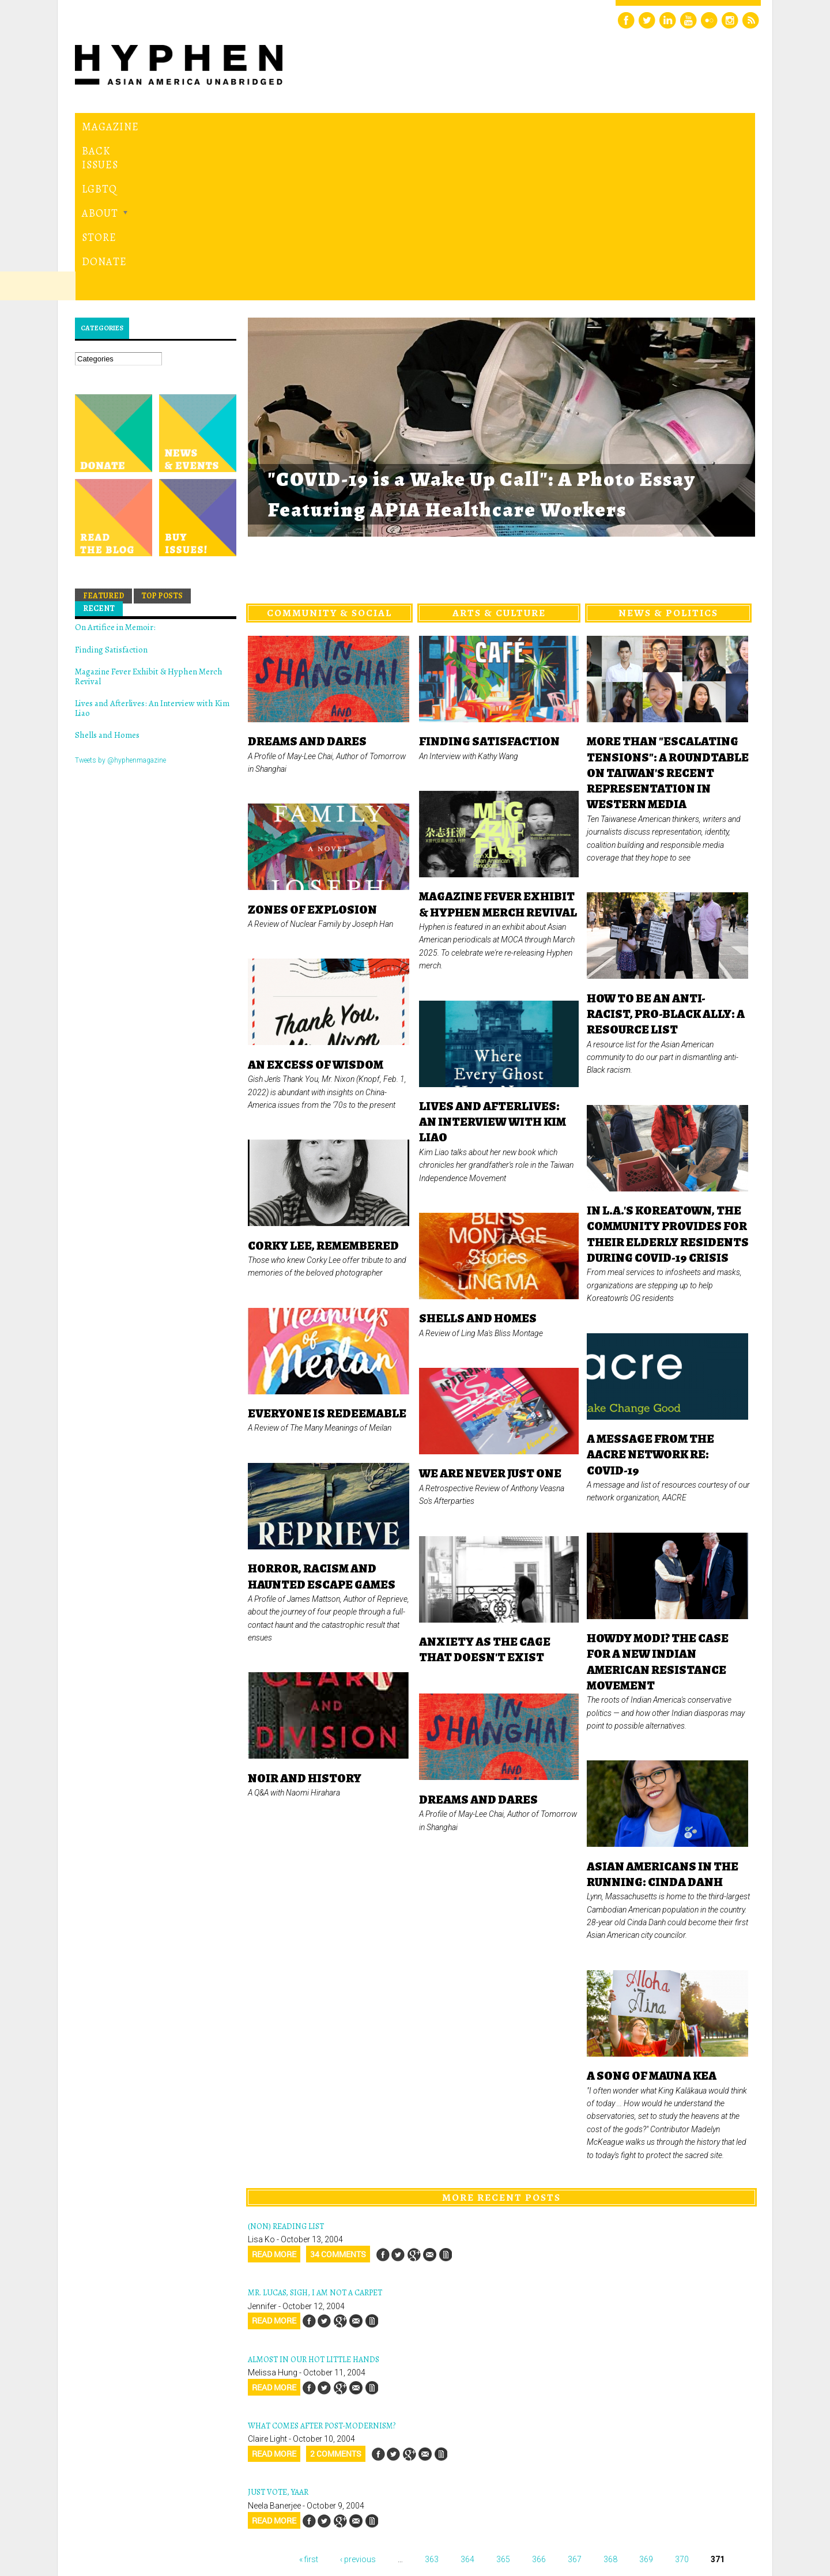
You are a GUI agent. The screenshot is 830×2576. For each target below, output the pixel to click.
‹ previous (358, 2400)
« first (308, 2400)
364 (467, 2400)
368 (610, 2400)
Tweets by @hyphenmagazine (120, 602)
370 (682, 2400)
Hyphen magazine (128, 2519)
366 (539, 2400)
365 (503, 2400)
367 (575, 2400)
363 (432, 2400)
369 (646, 2400)
